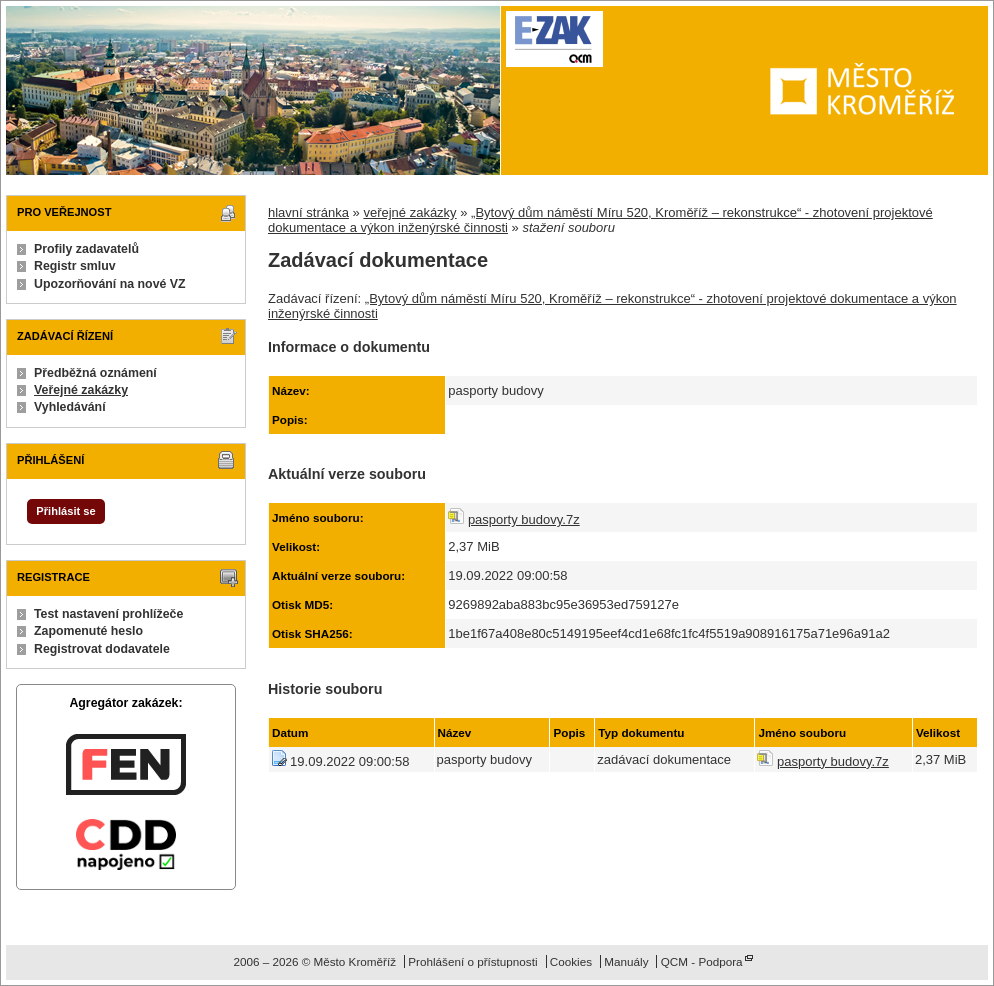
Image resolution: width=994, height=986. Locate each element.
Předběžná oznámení (95, 373)
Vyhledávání (70, 407)
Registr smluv (75, 266)
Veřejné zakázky (81, 390)
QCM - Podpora (702, 961)
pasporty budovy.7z (524, 519)
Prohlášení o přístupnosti (472, 961)
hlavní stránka (308, 212)
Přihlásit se (65, 511)
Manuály (626, 961)
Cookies (571, 961)
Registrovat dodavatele (102, 649)
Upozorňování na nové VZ (110, 284)
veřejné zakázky (409, 212)
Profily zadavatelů (86, 249)
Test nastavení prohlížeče (108, 614)
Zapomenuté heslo (88, 631)
